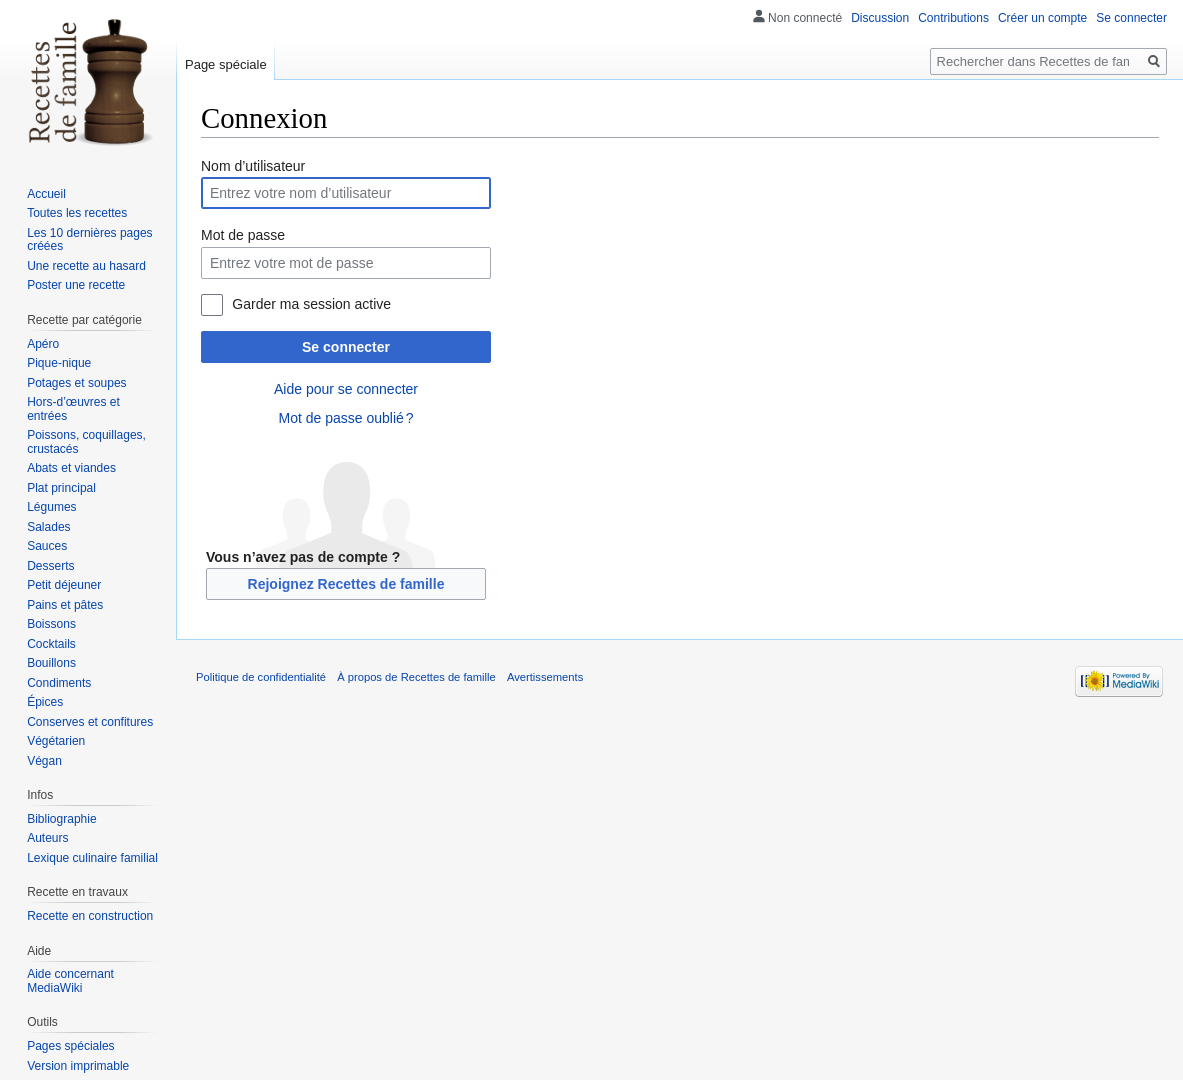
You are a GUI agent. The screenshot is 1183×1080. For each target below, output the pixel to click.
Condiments (59, 683)
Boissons (51, 624)
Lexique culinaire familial (92, 858)
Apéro (43, 344)
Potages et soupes (76, 383)
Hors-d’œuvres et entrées (73, 409)
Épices (45, 702)
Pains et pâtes (65, 605)
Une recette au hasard (86, 266)
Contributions (953, 18)
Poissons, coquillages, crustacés (86, 442)
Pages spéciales (70, 1046)
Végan (44, 761)
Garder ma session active (311, 304)
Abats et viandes (71, 468)
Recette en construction (90, 916)
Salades (48, 527)
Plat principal (61, 488)
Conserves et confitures (90, 722)
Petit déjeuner (64, 585)
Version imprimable (78, 1066)
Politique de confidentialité (261, 677)
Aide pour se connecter (346, 389)
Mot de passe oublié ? (345, 418)
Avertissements (545, 677)
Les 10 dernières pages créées (89, 240)
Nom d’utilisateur (253, 166)
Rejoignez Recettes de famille (346, 584)
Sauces (47, 546)
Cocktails (51, 644)
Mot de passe (243, 235)
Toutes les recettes (77, 213)
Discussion (880, 18)
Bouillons (51, 663)
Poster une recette (76, 285)
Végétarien (56, 741)
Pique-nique (59, 363)
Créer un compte (1042, 18)
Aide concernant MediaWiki (70, 981)
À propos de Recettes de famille (416, 677)
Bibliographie (61, 819)
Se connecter (346, 347)
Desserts (50, 566)
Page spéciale (226, 64)
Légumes (51, 507)
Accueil (46, 194)
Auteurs (47, 838)
